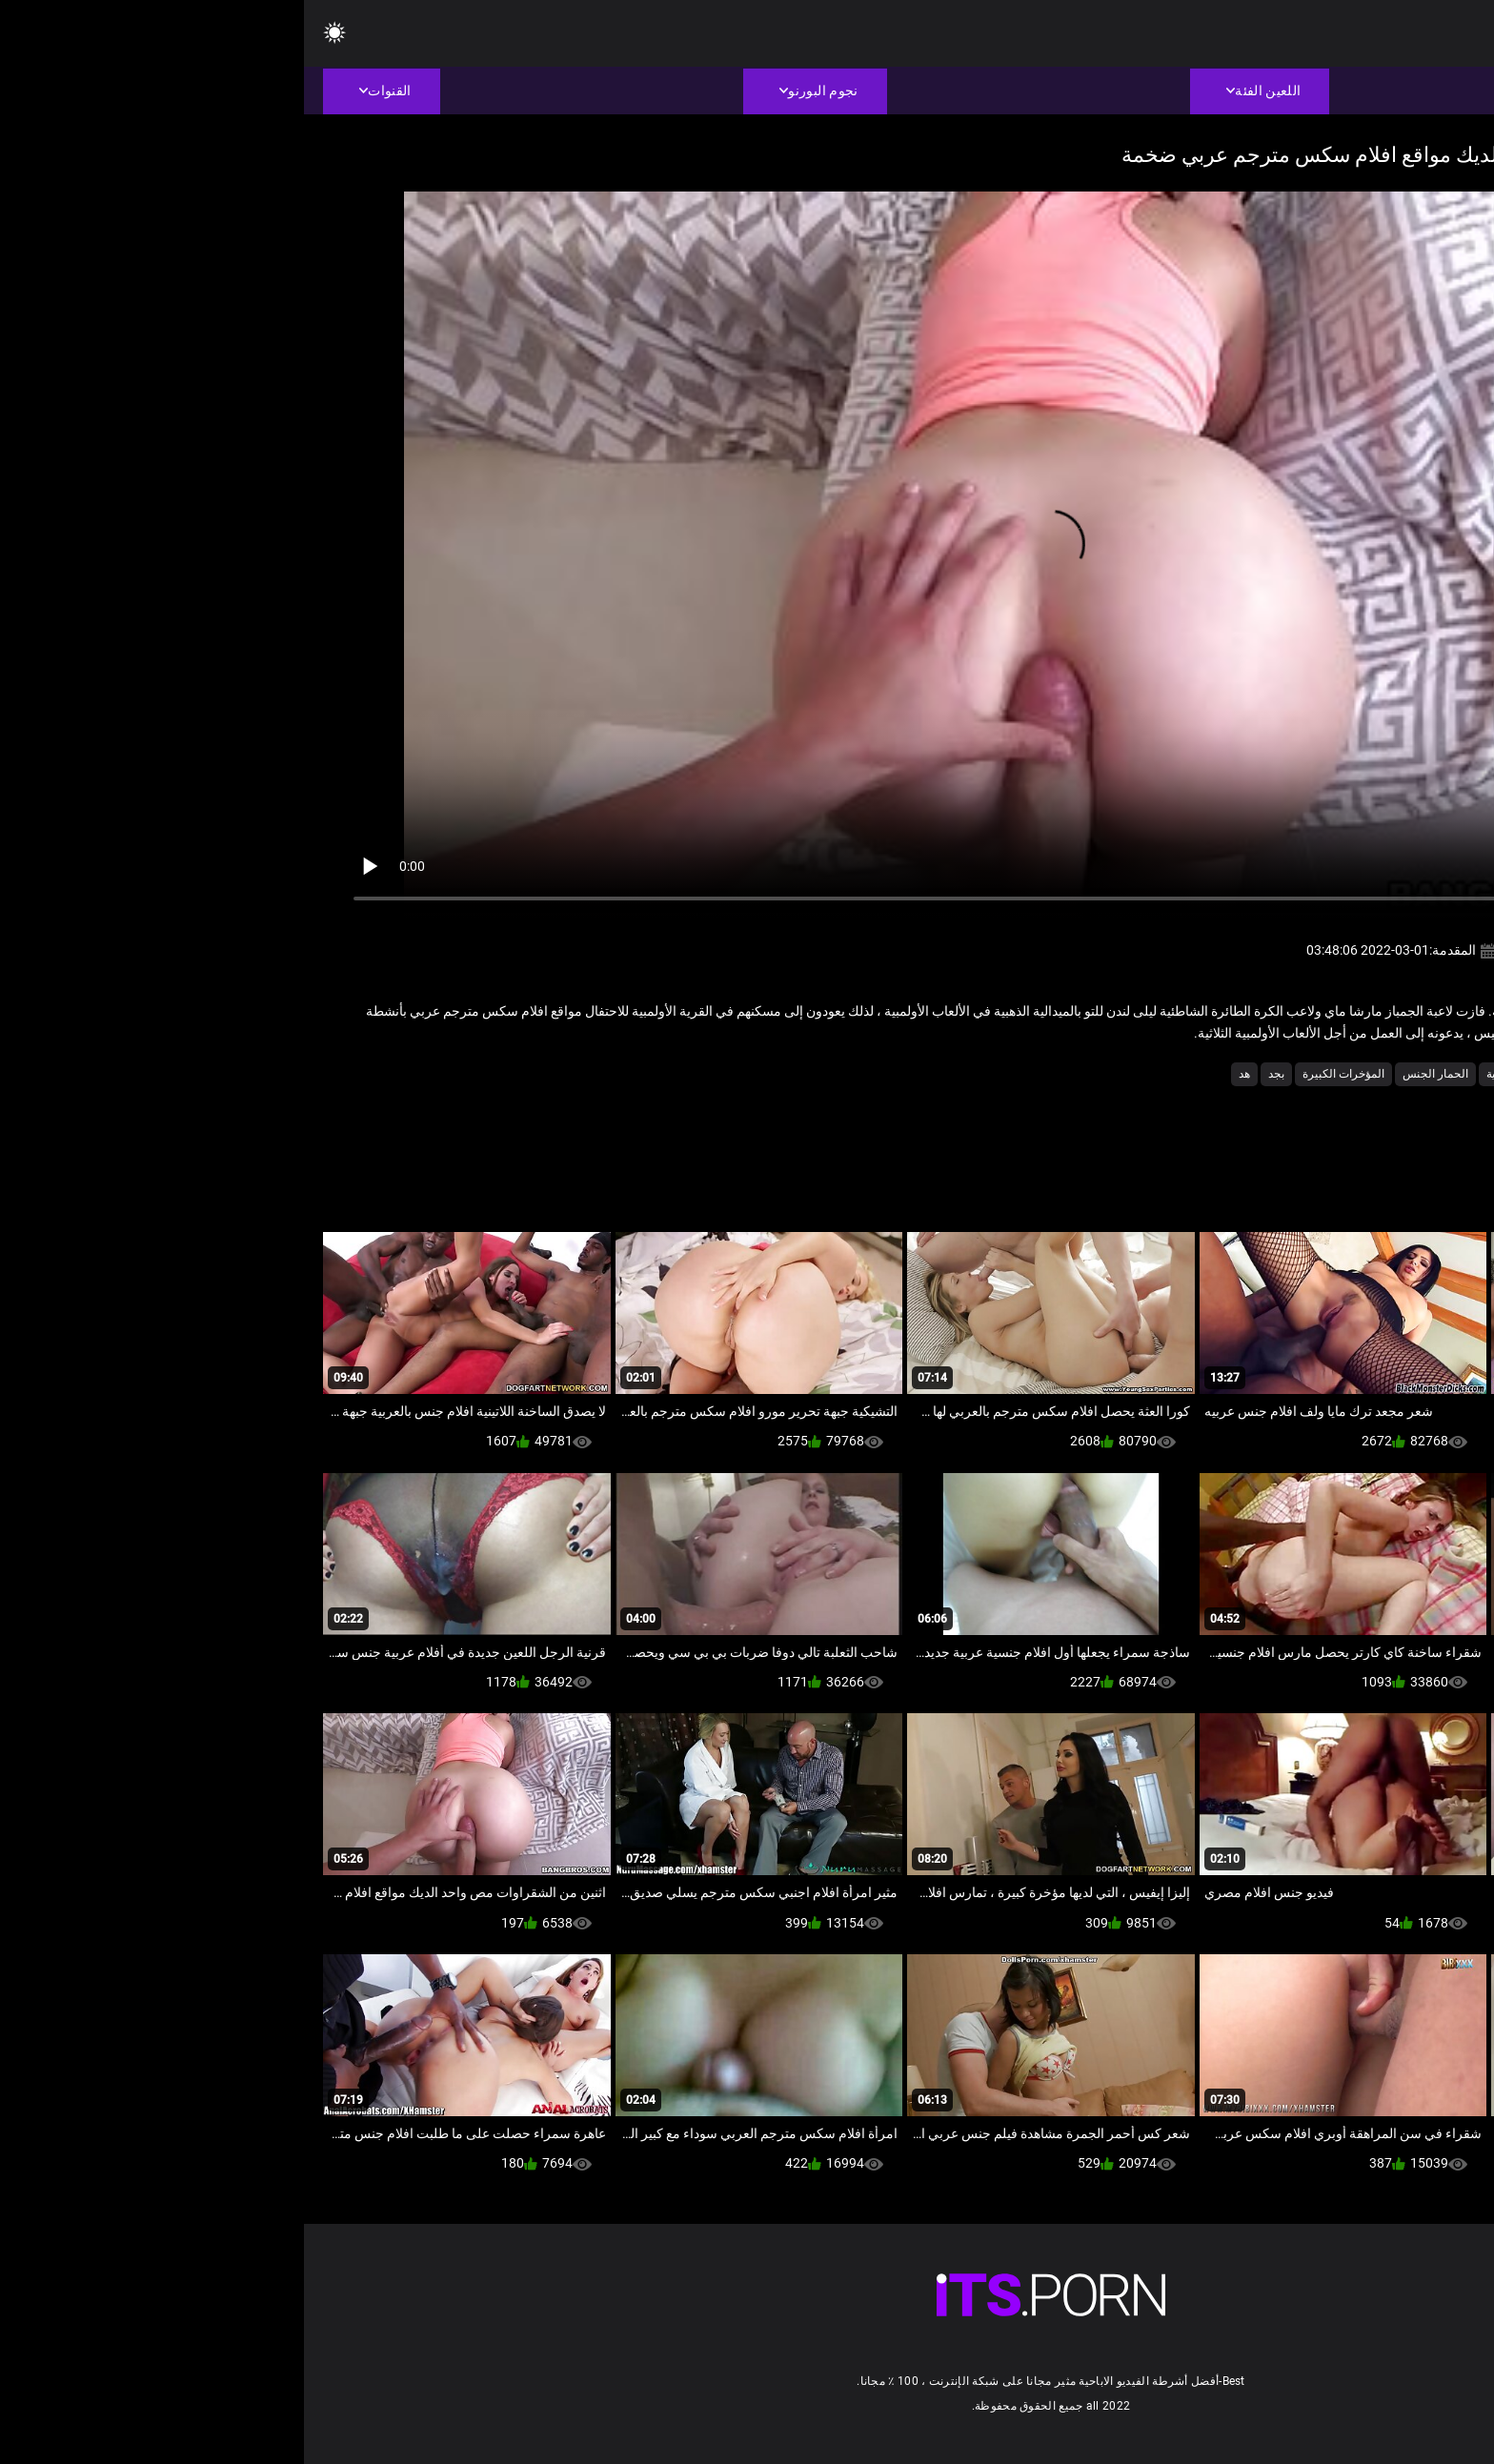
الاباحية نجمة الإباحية (1229, 1074)
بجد (972, 1074)
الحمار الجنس (1131, 1074)
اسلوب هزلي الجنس (1342, 1074)
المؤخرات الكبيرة (1039, 1074)
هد (940, 1074)
